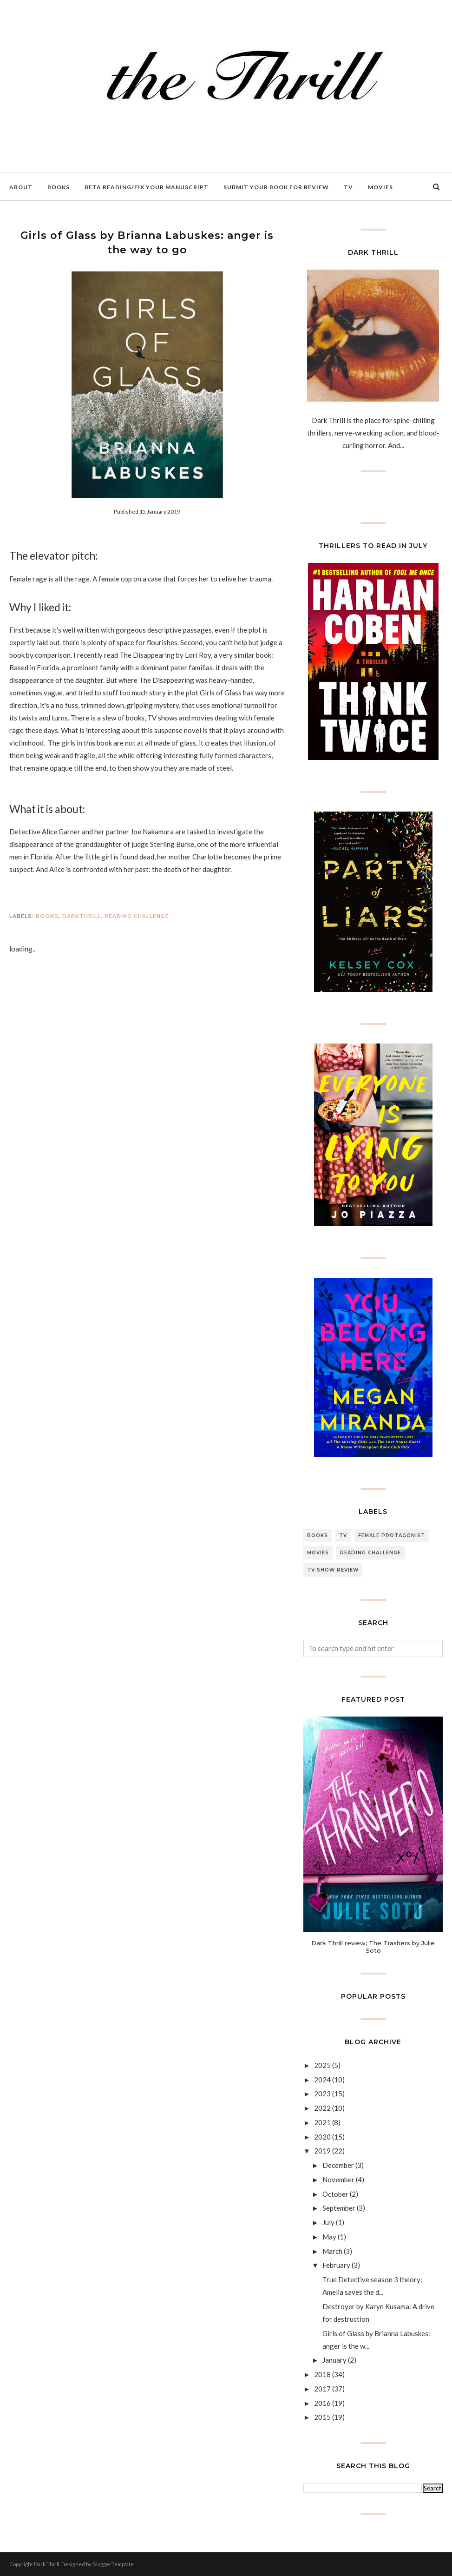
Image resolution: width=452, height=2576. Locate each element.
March (332, 2251)
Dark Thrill (46, 2564)
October (335, 2194)
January (334, 2360)
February (336, 2265)
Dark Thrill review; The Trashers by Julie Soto (373, 1946)
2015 (322, 2417)
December (338, 2165)
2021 (322, 2122)
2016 (322, 2403)
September (338, 2208)
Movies (318, 1553)
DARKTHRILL (81, 916)
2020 (322, 2137)
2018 (322, 2374)
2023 (322, 2093)
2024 (322, 2079)
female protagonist (391, 1535)
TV (343, 1535)
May (329, 2237)
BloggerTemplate (113, 2564)
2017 (322, 2388)
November (338, 2179)
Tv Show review (333, 1570)
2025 (322, 2065)
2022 (322, 2108)
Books (47, 916)
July (328, 2222)
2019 (322, 2151)
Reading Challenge (137, 916)
